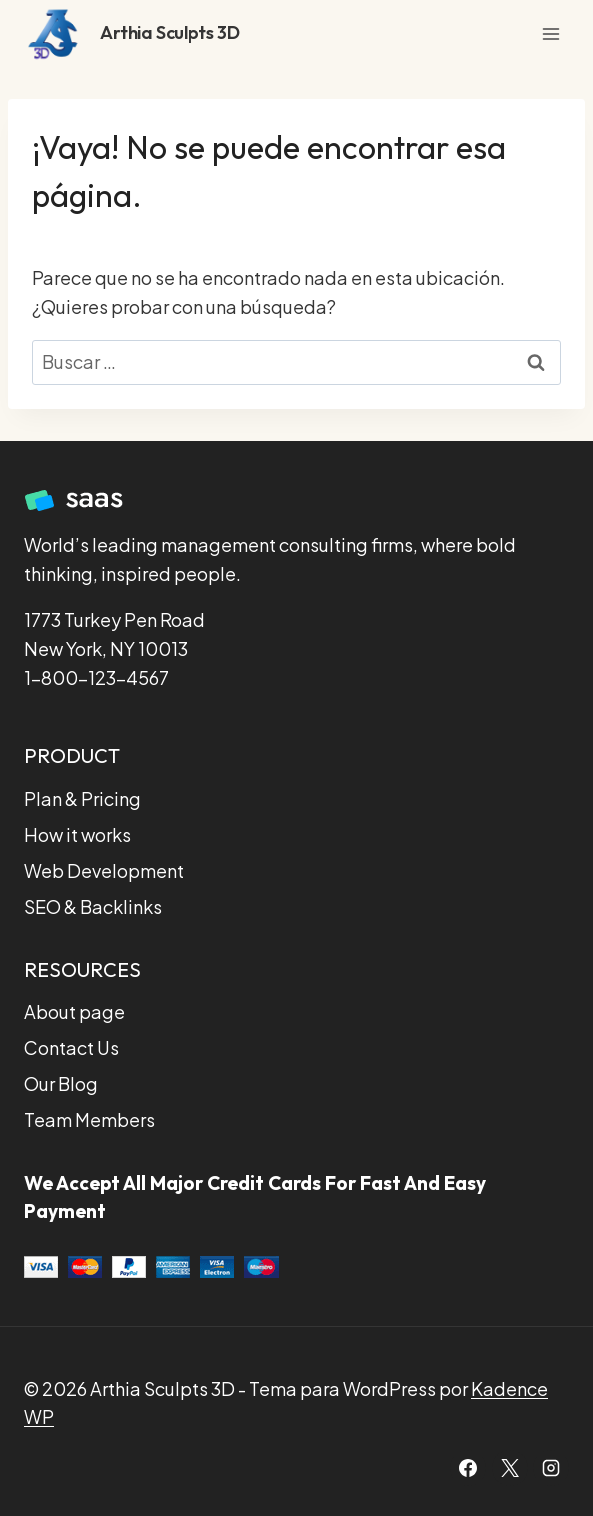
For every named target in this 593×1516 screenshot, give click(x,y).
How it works (77, 834)
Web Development (104, 870)
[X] (510, 1468)
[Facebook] (468, 1468)
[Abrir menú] (550, 33)
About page (74, 1011)
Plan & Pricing (82, 798)
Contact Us (71, 1047)
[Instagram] (551, 1468)
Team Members (89, 1119)
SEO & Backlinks (93, 906)
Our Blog (61, 1083)
